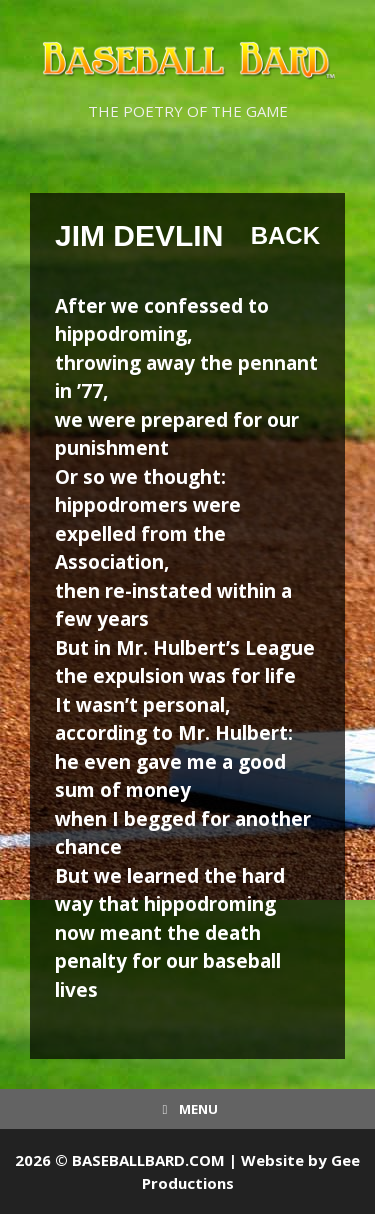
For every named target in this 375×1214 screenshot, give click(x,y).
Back (285, 235)
